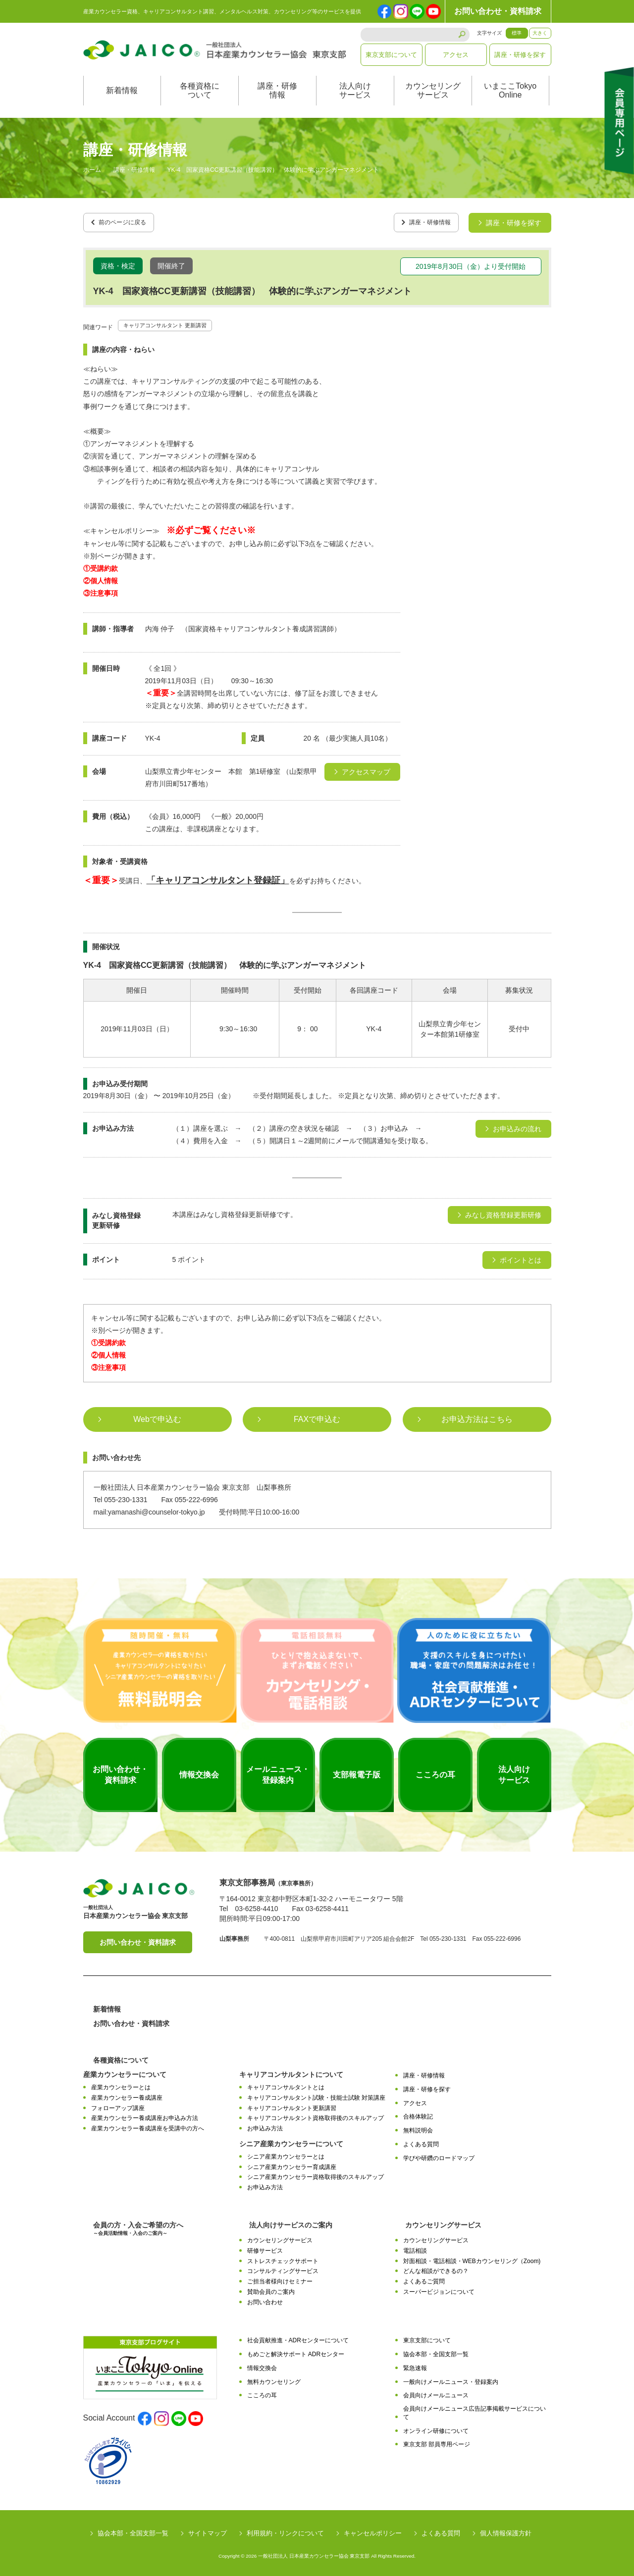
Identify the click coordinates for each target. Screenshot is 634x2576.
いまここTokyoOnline (510, 90)
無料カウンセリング (274, 2378)
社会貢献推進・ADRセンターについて (298, 2336)
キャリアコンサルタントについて (291, 2071)
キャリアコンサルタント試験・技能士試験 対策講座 (316, 2094)
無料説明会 (418, 2126)
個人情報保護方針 (505, 2530)
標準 (517, 33)
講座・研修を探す (520, 54)
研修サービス (265, 2247)
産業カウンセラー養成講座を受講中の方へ (147, 2124)
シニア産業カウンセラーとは (285, 2153)
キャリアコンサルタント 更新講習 (176, 321)
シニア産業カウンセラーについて (291, 2140)
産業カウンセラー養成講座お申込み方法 (144, 2115)
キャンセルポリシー (373, 2530)
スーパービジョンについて (439, 2288)
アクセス (456, 54)
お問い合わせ (265, 2298)
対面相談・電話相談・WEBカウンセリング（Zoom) (472, 2257)
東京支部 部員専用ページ (436, 2441)
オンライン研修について (436, 2427)
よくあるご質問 (424, 2277)
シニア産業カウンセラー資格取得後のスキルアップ (315, 2174)
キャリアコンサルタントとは (285, 2083)
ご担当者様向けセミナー (280, 2277)
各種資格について (199, 90)
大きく (539, 33)
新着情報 (122, 90)
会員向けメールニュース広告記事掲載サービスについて (474, 2409)
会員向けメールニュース (436, 2392)
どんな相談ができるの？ (436, 2267)
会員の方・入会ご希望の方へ (138, 2225)
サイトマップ (207, 2530)
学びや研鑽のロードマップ (439, 2154)
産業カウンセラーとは (121, 2083)
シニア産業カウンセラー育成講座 (291, 2163)
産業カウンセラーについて (124, 2071)
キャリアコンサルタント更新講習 (291, 2104)
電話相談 (415, 2247)
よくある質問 (421, 2140)
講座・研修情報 (277, 90)
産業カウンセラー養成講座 (126, 2094)
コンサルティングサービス (282, 2267)
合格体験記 (418, 2113)
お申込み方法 (265, 2124)
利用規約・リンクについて (285, 2530)
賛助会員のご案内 (271, 2288)
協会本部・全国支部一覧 (436, 2350)
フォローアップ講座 (118, 2104)
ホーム (92, 170)
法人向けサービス (355, 90)
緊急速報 (415, 2364)
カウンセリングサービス (433, 90)
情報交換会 (262, 2364)
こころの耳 (262, 2392)
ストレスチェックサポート (282, 2257)
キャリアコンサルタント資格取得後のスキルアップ (315, 2115)
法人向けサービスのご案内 (290, 2221)
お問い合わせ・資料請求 (497, 11)
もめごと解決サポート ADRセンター (296, 2350)
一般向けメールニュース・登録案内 (450, 2378)
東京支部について (391, 54)
